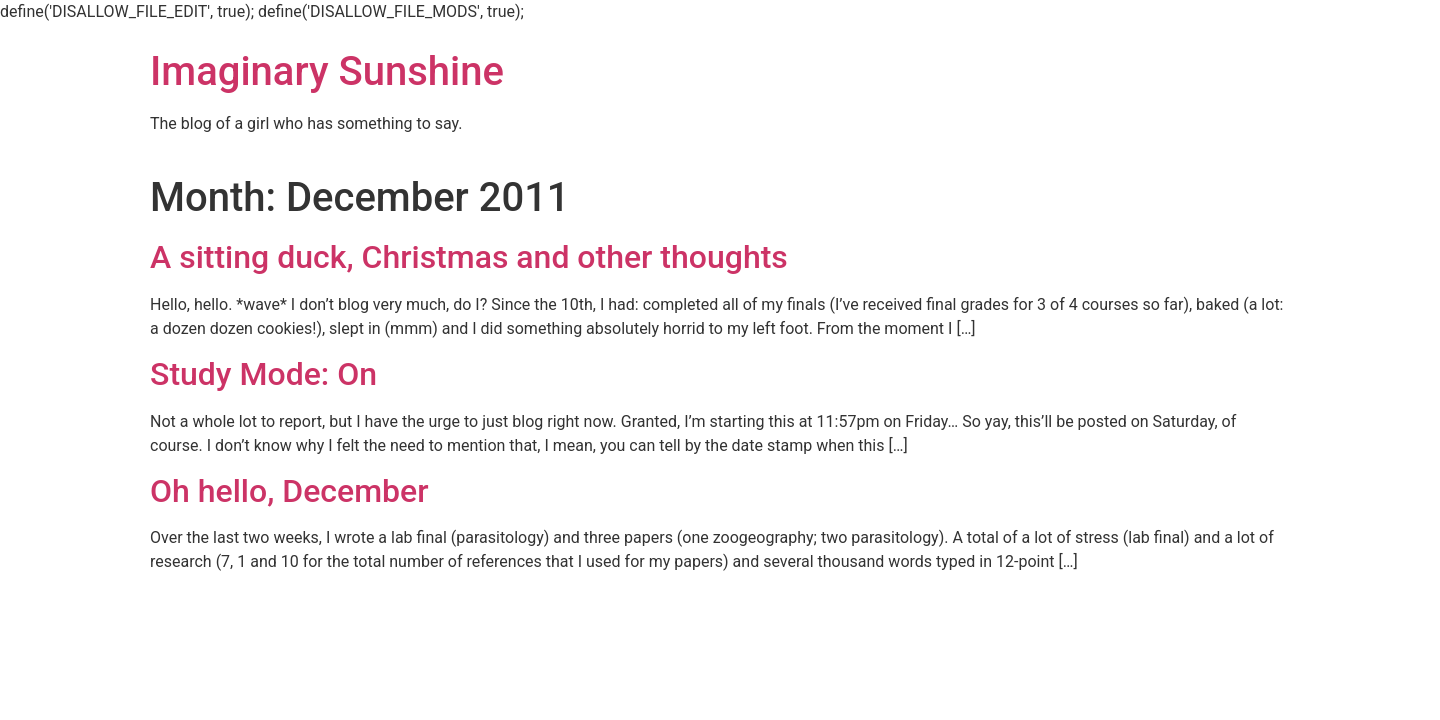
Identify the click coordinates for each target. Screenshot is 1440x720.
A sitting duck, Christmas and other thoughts (469, 257)
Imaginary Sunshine (327, 71)
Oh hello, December (289, 491)
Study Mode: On (263, 374)
